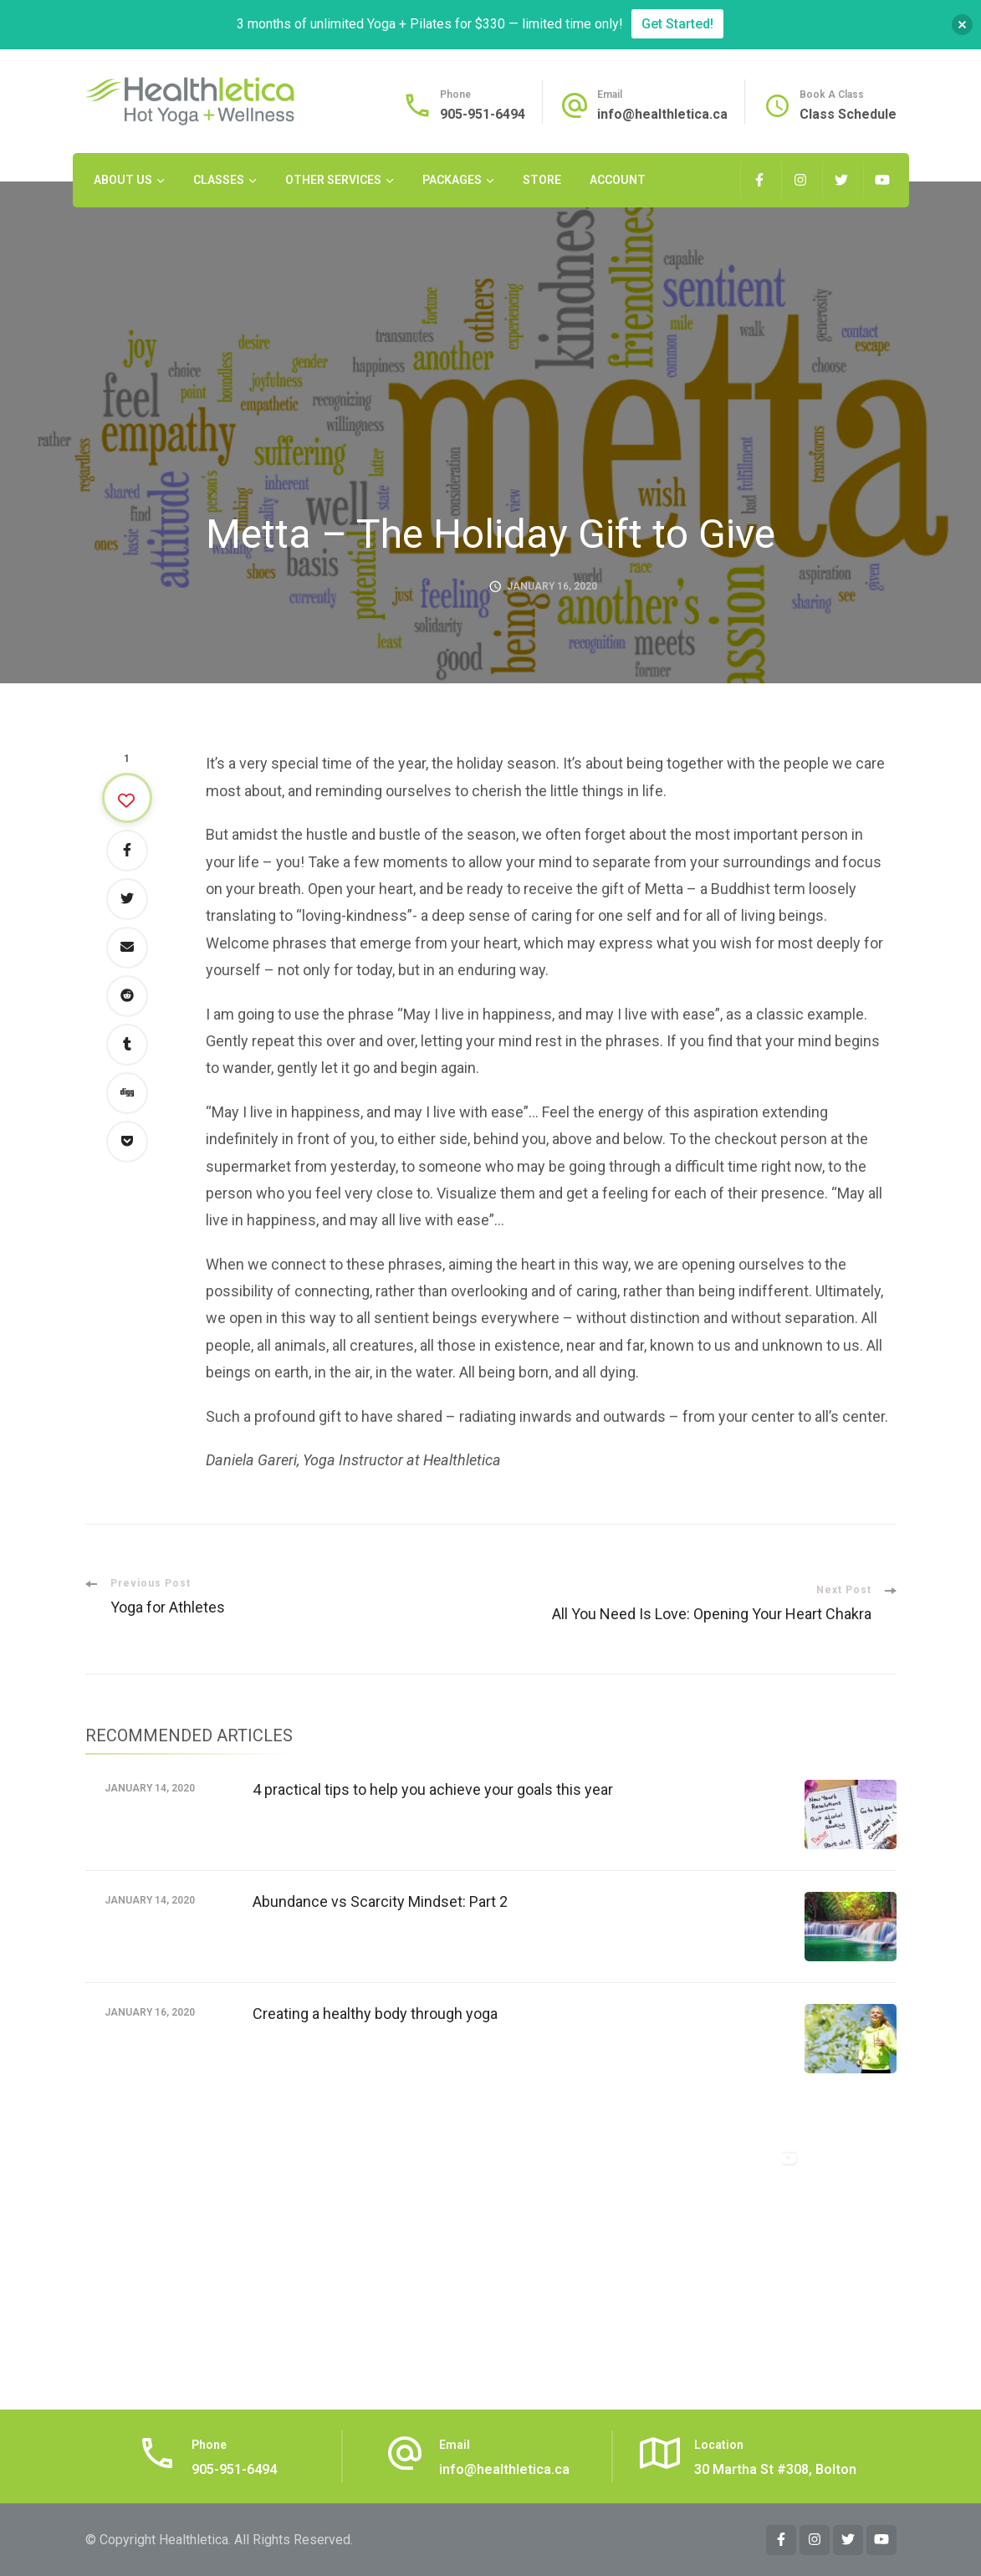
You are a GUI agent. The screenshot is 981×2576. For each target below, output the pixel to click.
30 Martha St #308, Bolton (775, 2469)
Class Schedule (848, 114)
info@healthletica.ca (662, 114)
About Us (123, 180)
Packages (452, 180)
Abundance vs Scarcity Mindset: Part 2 (380, 1901)
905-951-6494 (482, 114)
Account (618, 180)
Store (542, 180)
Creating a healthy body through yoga (375, 2013)
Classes (218, 180)
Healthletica (193, 2540)
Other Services (333, 180)
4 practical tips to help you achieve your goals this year (433, 1789)
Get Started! (677, 24)
